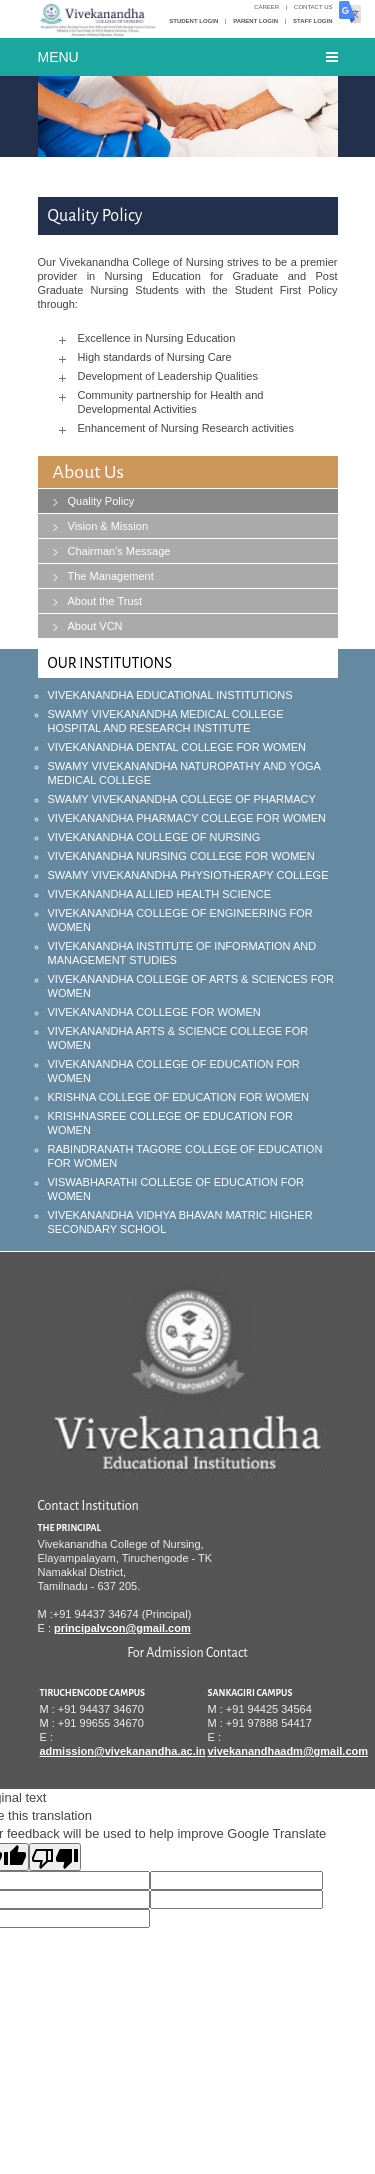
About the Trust (105, 601)
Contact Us (313, 7)
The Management (111, 576)
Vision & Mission (108, 526)
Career (266, 7)
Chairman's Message (119, 551)
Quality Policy (101, 501)
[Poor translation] (55, 1857)
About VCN (95, 626)
